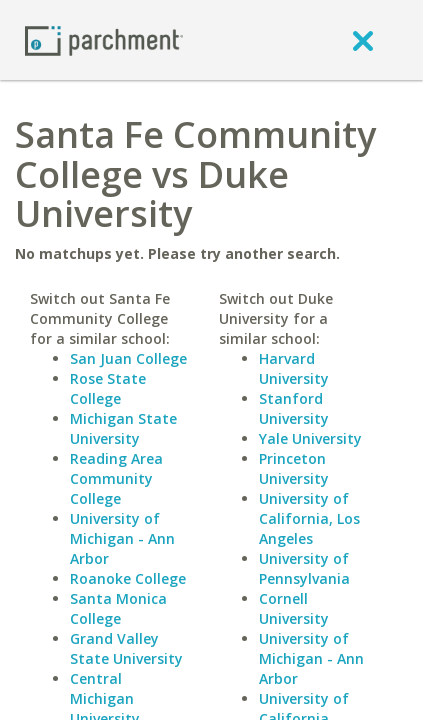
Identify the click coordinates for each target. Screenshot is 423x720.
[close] (363, 40)
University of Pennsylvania (304, 568)
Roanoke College (128, 578)
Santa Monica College (118, 608)
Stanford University (294, 408)
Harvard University (294, 368)
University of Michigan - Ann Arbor (122, 538)
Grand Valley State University (126, 648)
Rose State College (108, 388)
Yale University (310, 438)
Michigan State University (123, 428)
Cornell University (294, 608)
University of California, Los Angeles (309, 518)
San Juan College (128, 358)
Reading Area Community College (116, 478)
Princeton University (294, 468)
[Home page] (104, 39)
